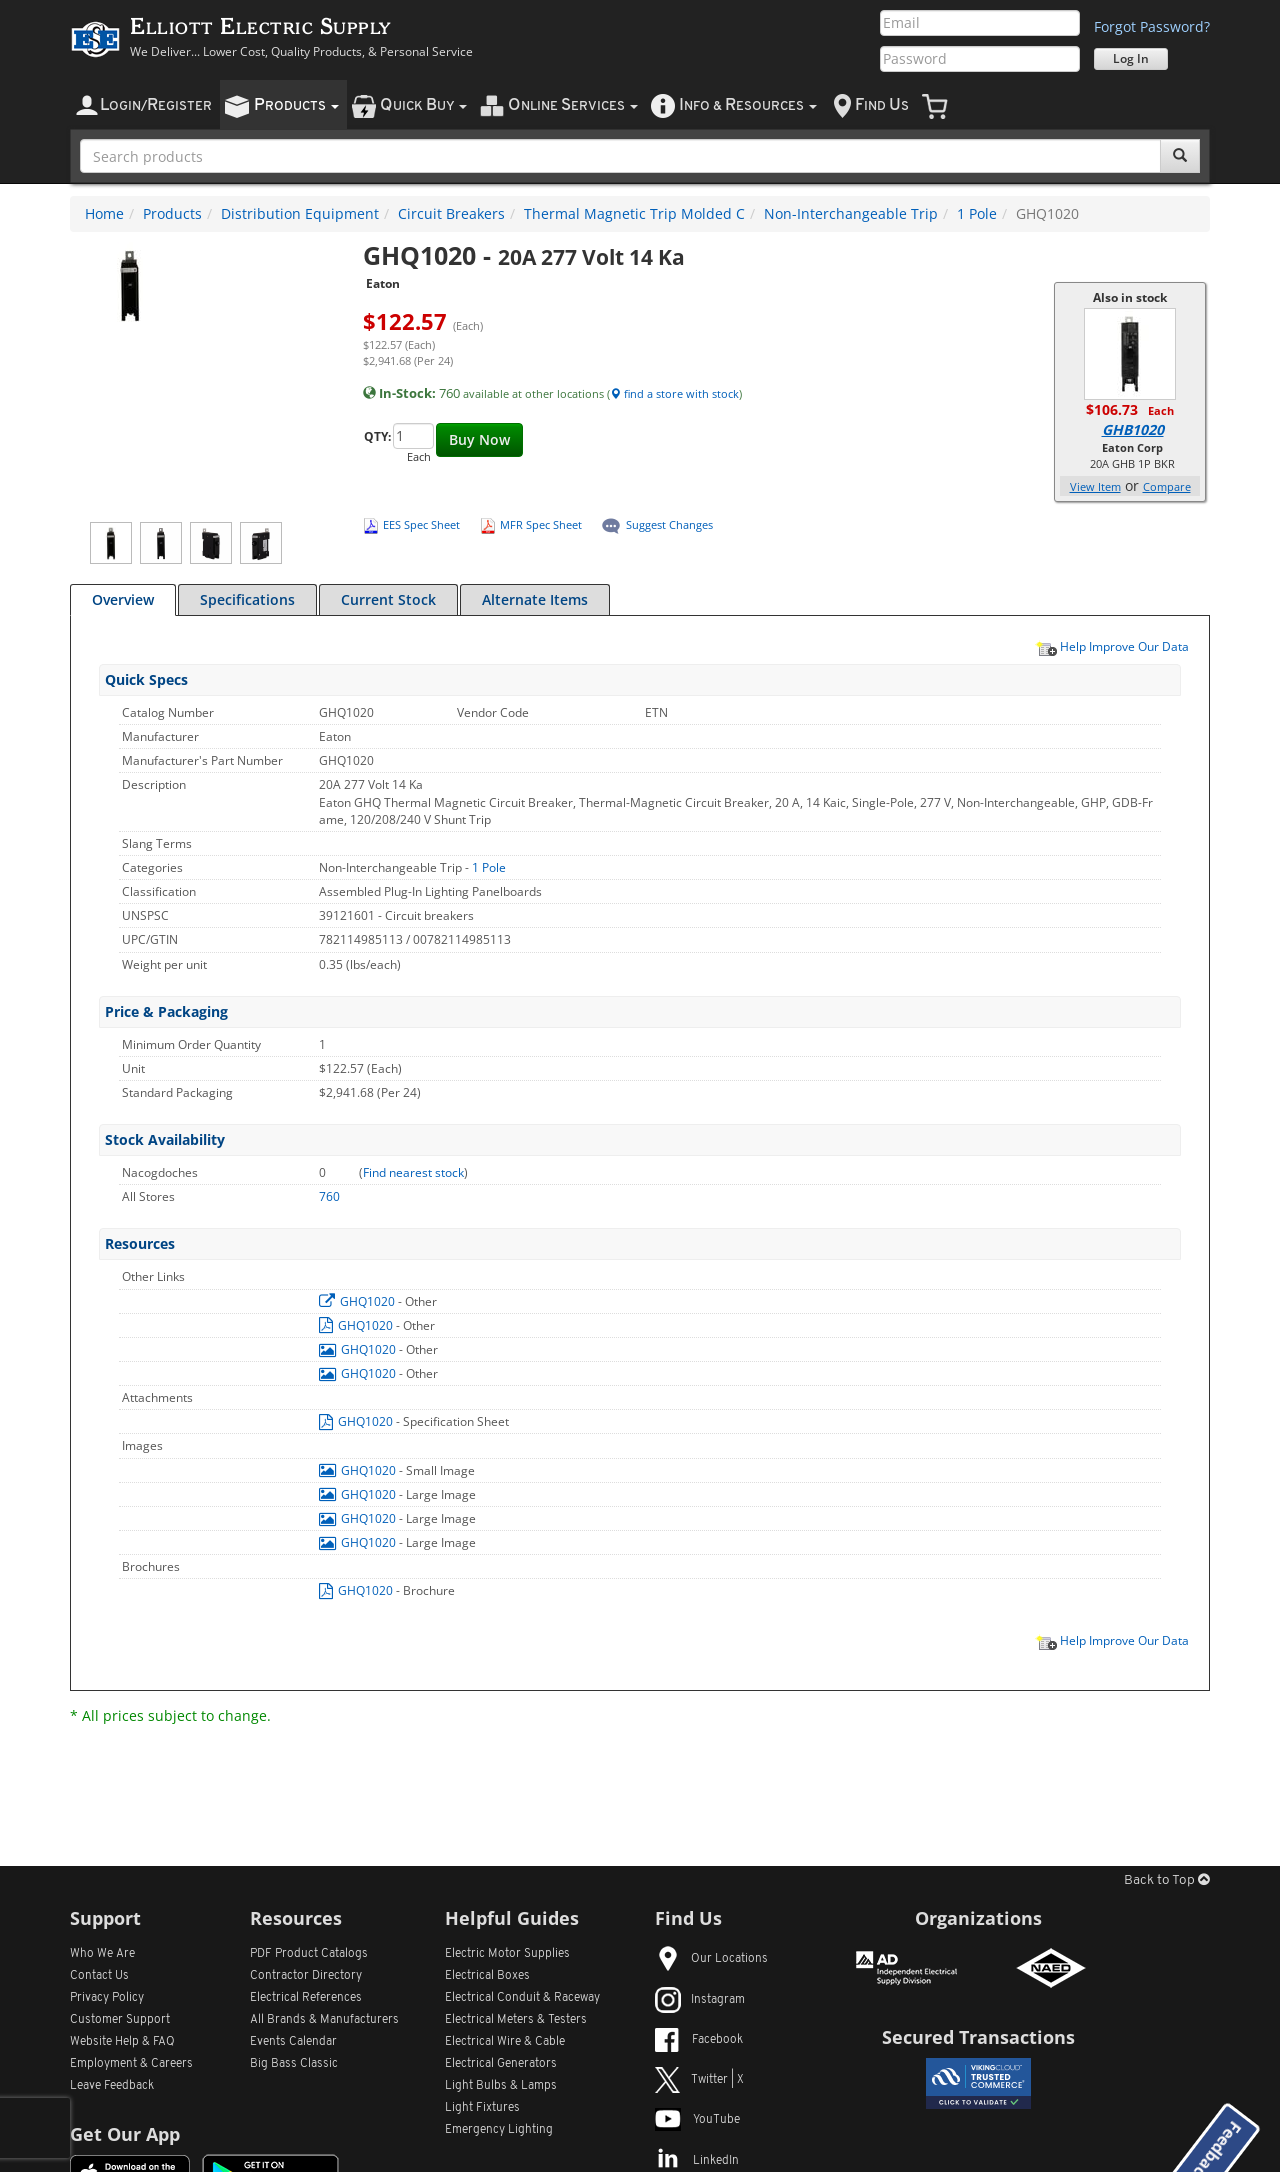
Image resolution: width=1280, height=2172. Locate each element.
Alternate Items (535, 599)
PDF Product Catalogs (309, 1954)
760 (329, 1196)
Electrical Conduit (522, 1998)
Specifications (247, 599)
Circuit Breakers (451, 213)
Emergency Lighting (499, 2130)
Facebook (699, 2040)
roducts (296, 105)
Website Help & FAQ (122, 2042)
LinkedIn (697, 2161)
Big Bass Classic (294, 2064)
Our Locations (711, 1959)
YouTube (697, 2120)
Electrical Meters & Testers (516, 2020)
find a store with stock (674, 393)
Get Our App (125, 2134)
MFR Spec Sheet (541, 524)
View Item (1095, 486)
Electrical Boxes (487, 1976)
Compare (1167, 486)
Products (172, 213)
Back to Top (1167, 1880)
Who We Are (102, 1954)
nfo (748, 105)
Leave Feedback (112, 2086)
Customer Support (120, 2020)
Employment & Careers (131, 2064)
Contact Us (99, 1976)
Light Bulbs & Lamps (501, 2086)
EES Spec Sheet (421, 524)
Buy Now (479, 439)
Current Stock (388, 599)
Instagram (700, 2000)
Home (104, 213)
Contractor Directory (306, 1976)
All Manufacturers (324, 2020)
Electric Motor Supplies (507, 1954)
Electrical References (306, 1998)
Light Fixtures (482, 2108)
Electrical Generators (501, 2064)
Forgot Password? (1152, 26)
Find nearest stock (413, 1172)
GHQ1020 (358, 1301)
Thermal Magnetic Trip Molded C (634, 213)
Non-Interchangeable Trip (851, 213)
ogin (156, 105)
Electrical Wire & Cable (505, 2042)
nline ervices (573, 105)
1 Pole (977, 213)
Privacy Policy (107, 1998)
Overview (123, 599)
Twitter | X (699, 2080)
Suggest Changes (669, 524)
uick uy (423, 105)
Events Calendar (293, 2042)
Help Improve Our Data (1112, 646)
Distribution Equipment (300, 213)
